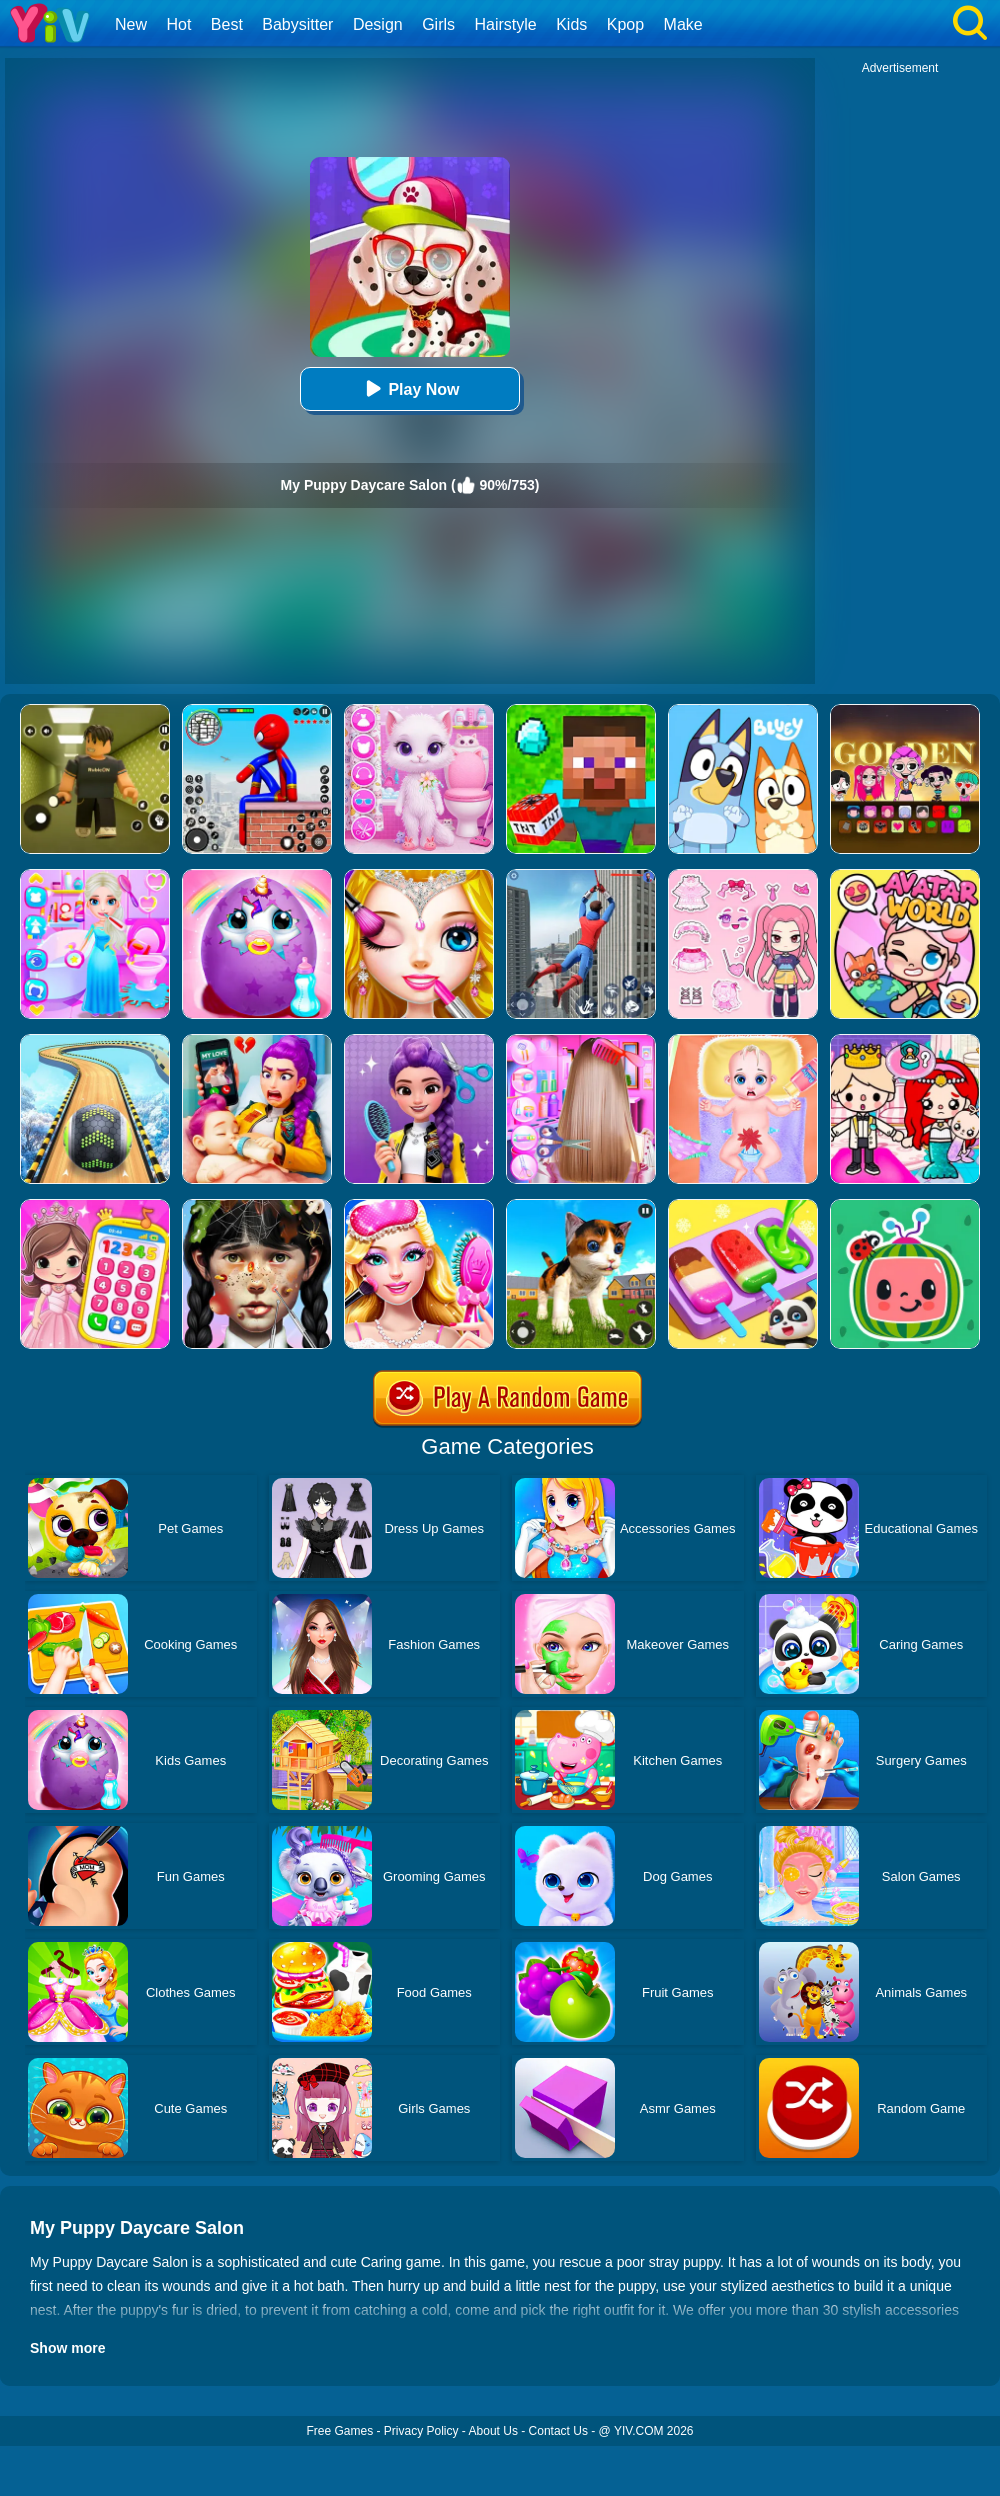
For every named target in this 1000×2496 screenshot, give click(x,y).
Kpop (625, 24)
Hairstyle (506, 24)
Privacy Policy (421, 2431)
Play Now (409, 388)
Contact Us (558, 2431)
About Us (493, 2431)
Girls (438, 24)
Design (378, 24)
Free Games (339, 2431)
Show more (67, 2348)
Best (227, 24)
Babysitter (297, 24)
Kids (571, 24)
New (131, 24)
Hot (178, 24)
